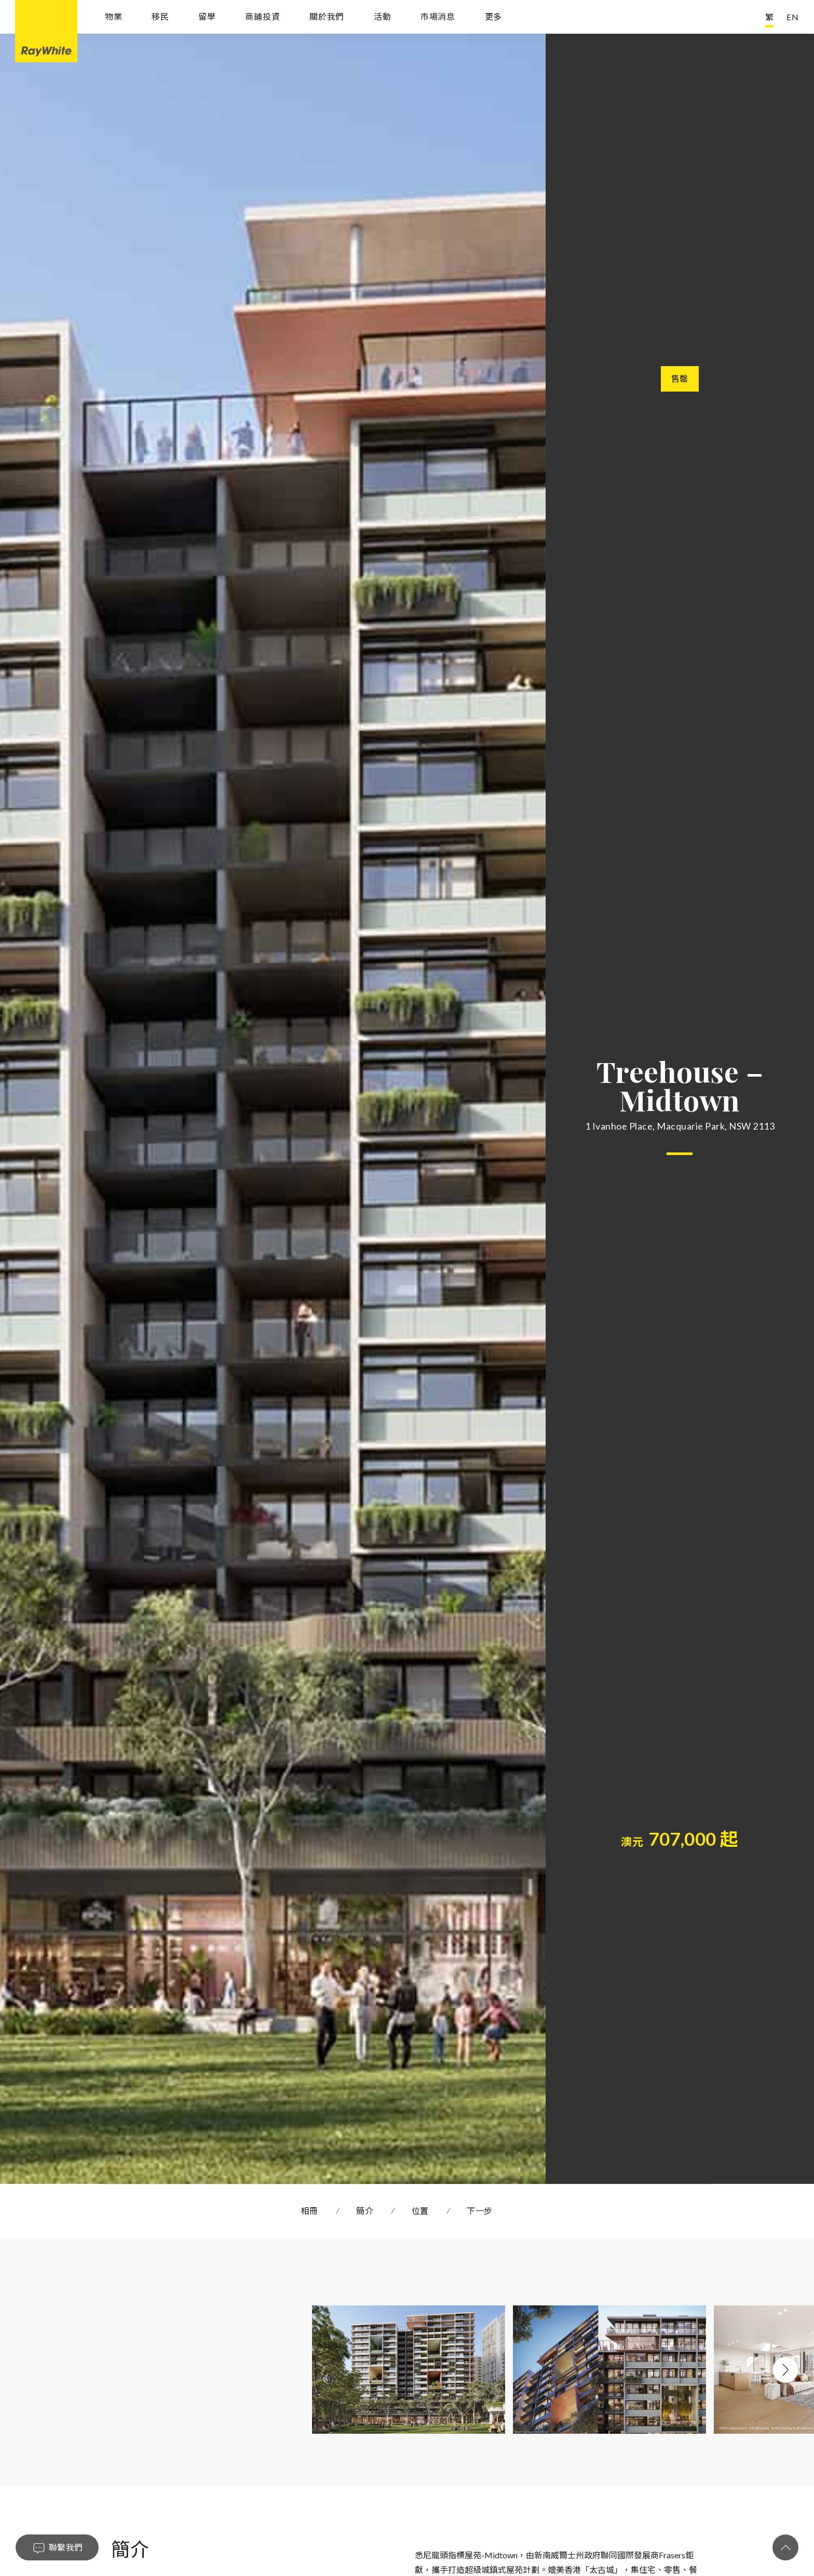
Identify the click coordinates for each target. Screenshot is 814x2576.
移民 (160, 17)
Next (785, 2370)
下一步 (480, 2211)
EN (792, 17)
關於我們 (326, 17)
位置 (420, 2211)
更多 (494, 17)
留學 (207, 17)
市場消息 (437, 17)
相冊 (309, 2211)
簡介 (364, 2211)
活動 (382, 17)
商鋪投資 (262, 17)
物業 (114, 17)
